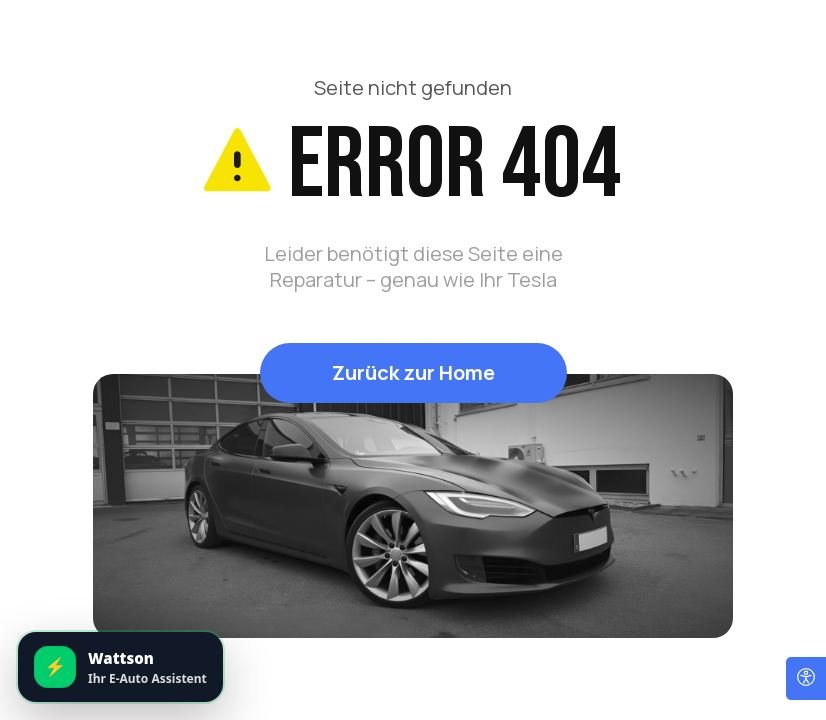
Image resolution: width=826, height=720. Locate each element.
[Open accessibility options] (806, 678)
